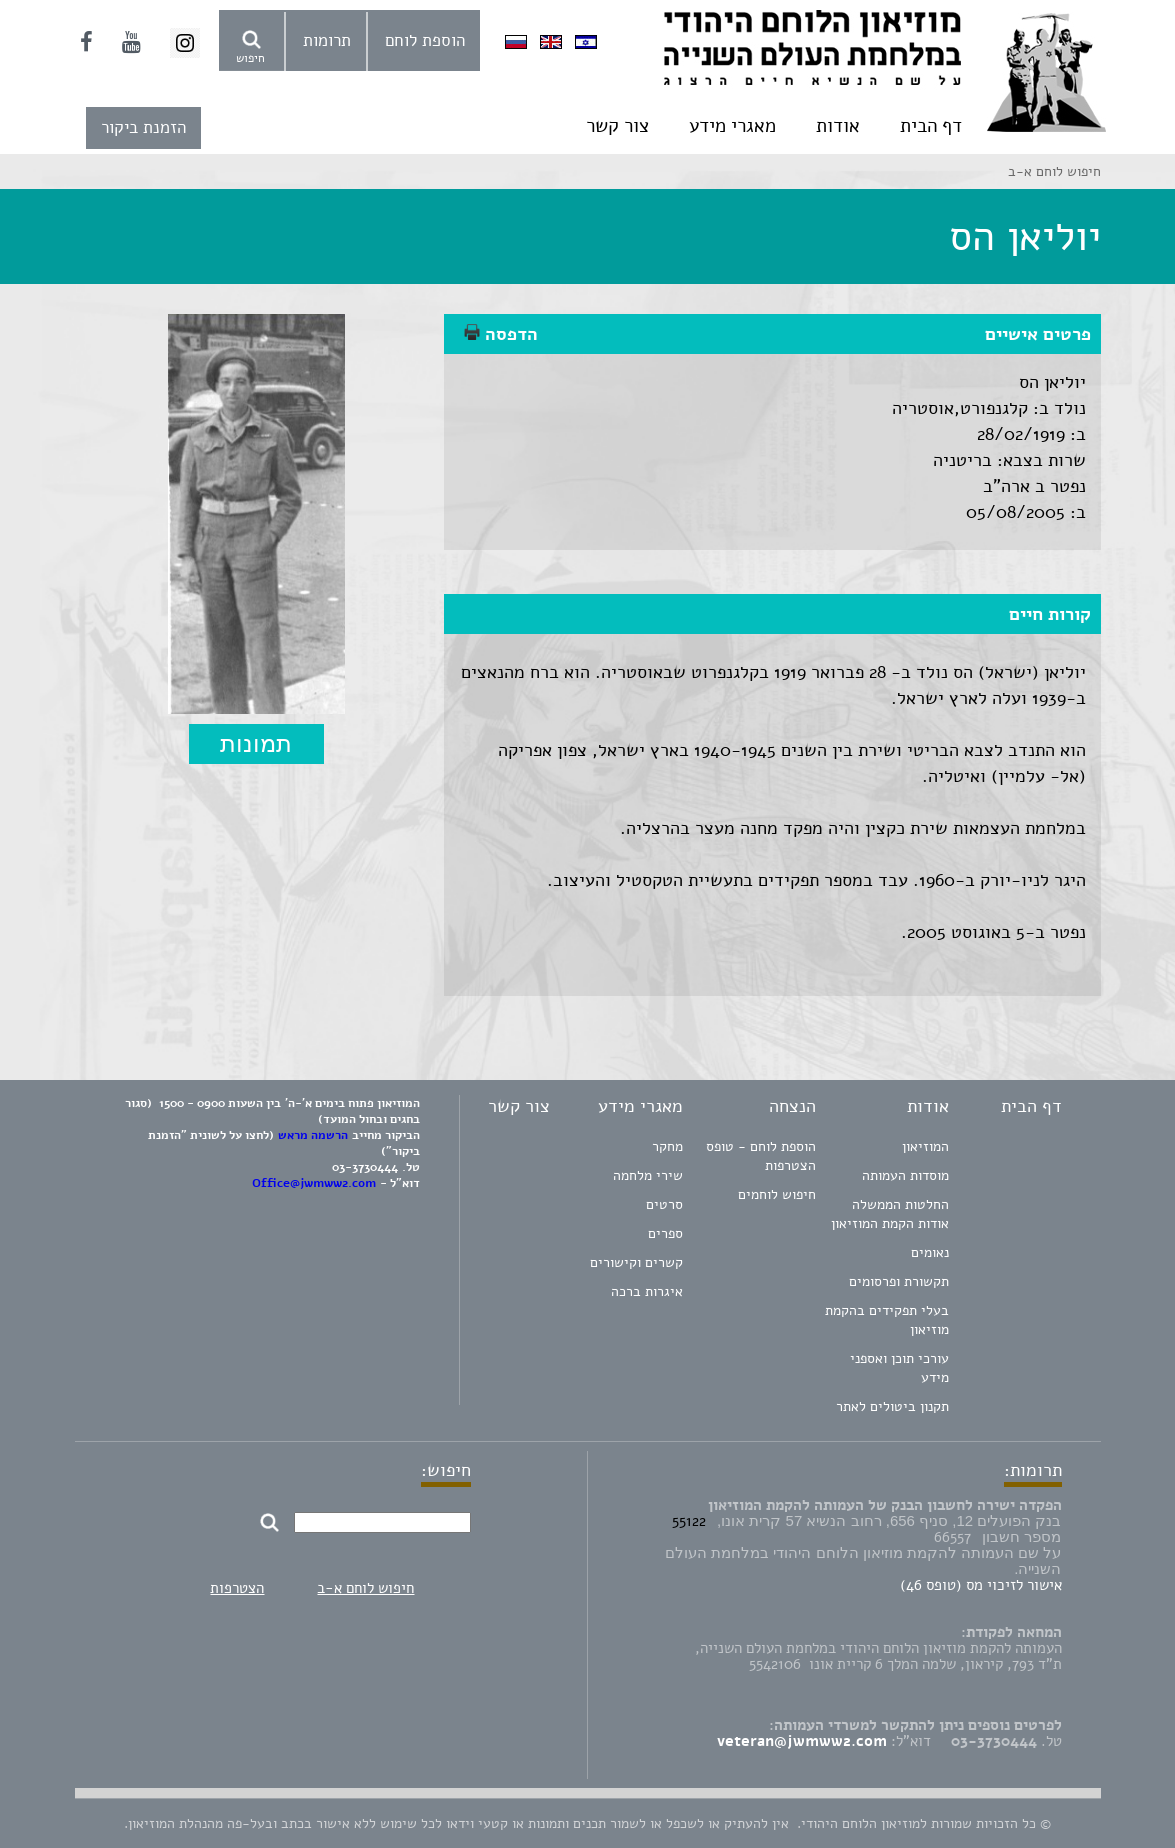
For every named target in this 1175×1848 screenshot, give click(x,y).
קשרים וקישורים (636, 1262)
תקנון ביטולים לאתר (892, 1406)
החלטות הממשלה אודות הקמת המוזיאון (890, 1214)
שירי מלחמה (648, 1175)
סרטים (664, 1204)
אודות (838, 126)
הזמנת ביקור (143, 127)
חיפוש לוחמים (777, 1194)
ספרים (665, 1233)
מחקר (667, 1146)
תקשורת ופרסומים (899, 1281)
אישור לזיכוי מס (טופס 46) (981, 1585)
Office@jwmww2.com (314, 1183)
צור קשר (617, 126)
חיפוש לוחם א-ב (365, 1588)
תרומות (327, 40)
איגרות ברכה (647, 1291)
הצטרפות (237, 1588)
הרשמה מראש (313, 1135)
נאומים (930, 1252)
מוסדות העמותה (905, 1175)
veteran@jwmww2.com (802, 1741)
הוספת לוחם (425, 40)
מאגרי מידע (732, 126)
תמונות (256, 743)
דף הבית (931, 126)
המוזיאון (925, 1146)
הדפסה (501, 334)
